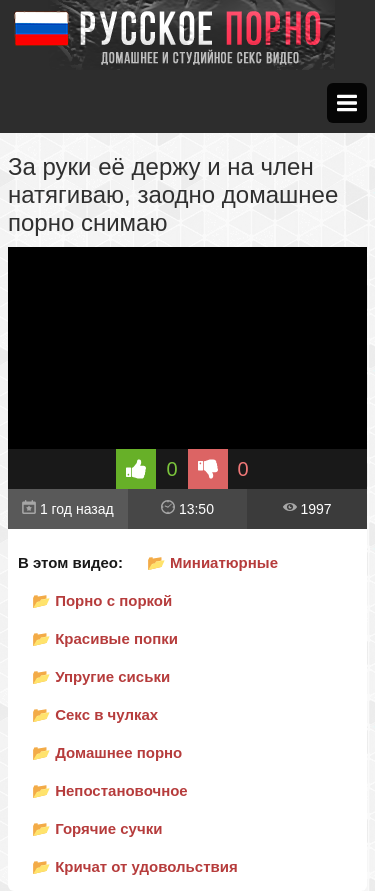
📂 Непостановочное (110, 790)
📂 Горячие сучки (97, 828)
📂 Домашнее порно (107, 752)
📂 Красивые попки (105, 638)
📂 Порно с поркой (102, 600)
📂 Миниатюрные (212, 562)
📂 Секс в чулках (95, 714)
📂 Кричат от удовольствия (135, 866)
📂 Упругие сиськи (101, 676)
